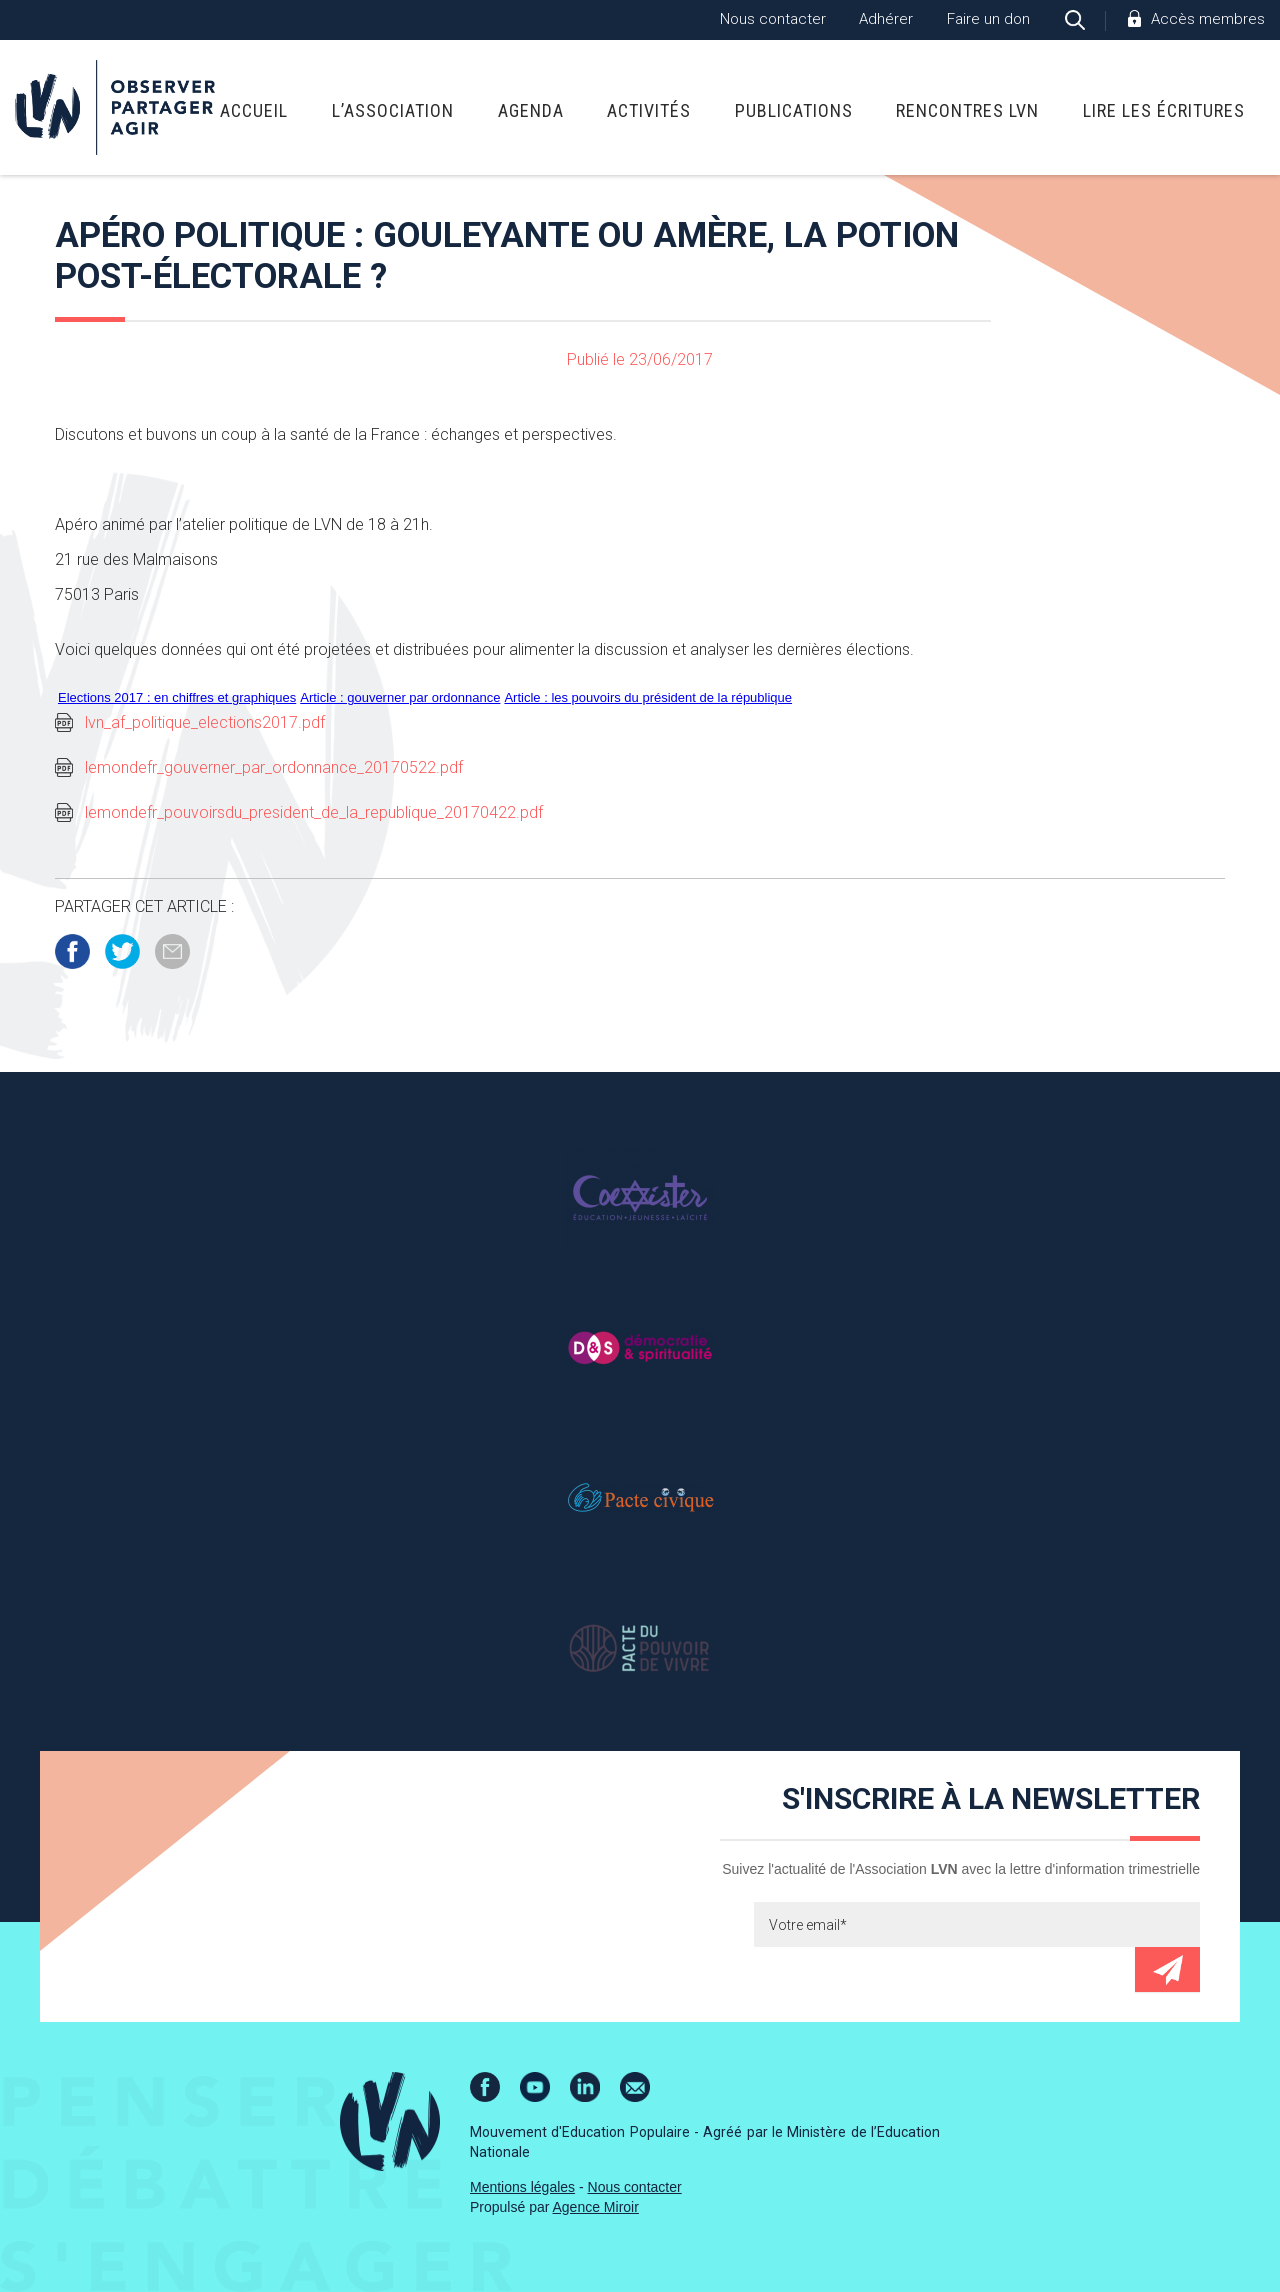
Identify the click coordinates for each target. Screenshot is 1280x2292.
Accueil (254, 110)
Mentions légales (522, 2187)
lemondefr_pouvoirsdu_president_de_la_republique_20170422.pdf (314, 812)
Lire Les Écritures (1164, 110)
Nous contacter (773, 19)
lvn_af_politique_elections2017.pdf (205, 722)
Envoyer (1167, 1969)
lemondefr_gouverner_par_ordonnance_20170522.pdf (274, 767)
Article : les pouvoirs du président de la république (648, 697)
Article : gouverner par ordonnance (400, 697)
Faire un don (988, 19)
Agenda (531, 110)
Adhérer (886, 19)
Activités (649, 110)
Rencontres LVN (967, 110)
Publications (794, 110)
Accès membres (1208, 19)
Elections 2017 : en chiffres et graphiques (177, 697)
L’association (393, 110)
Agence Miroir (596, 2207)
